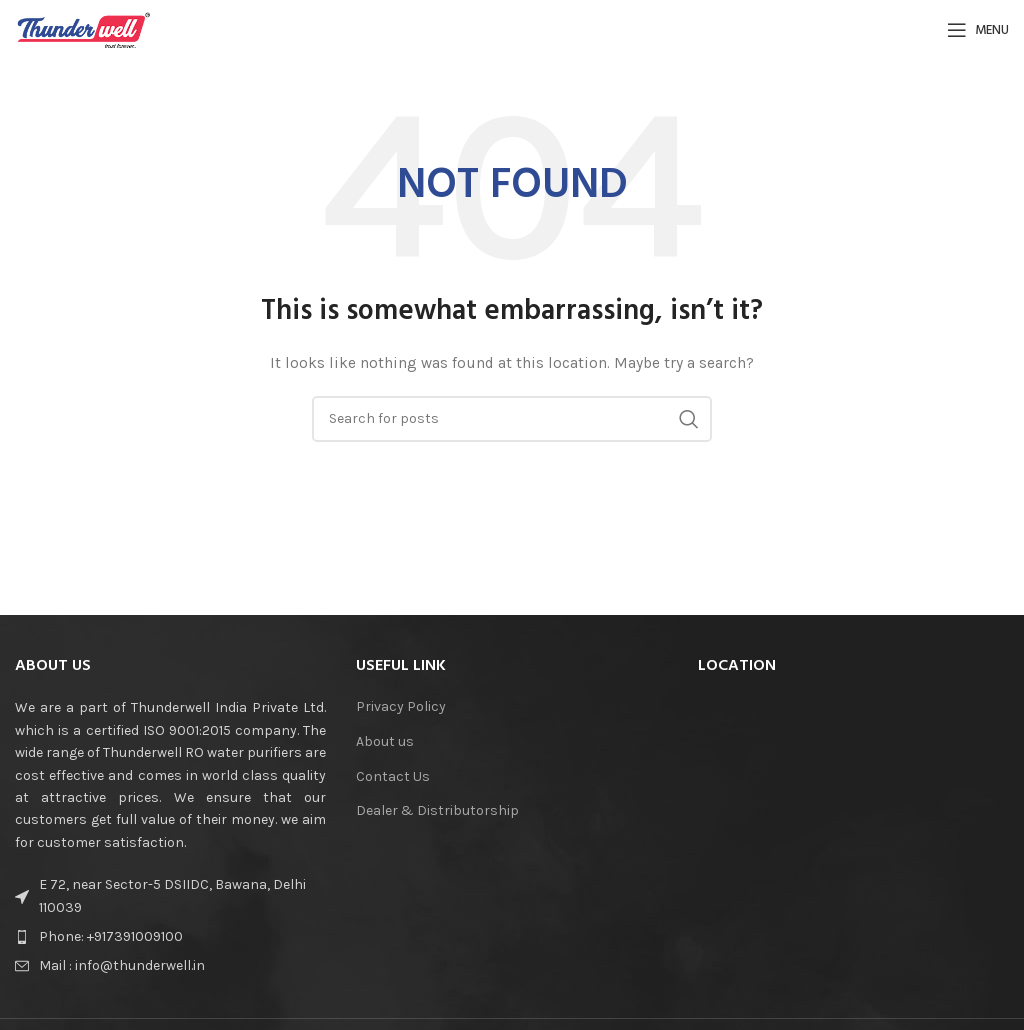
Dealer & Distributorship (437, 810)
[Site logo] (84, 28)
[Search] (512, 419)
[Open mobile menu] (978, 30)
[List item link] (170, 937)
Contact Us (393, 776)
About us (385, 741)
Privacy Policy (401, 706)
